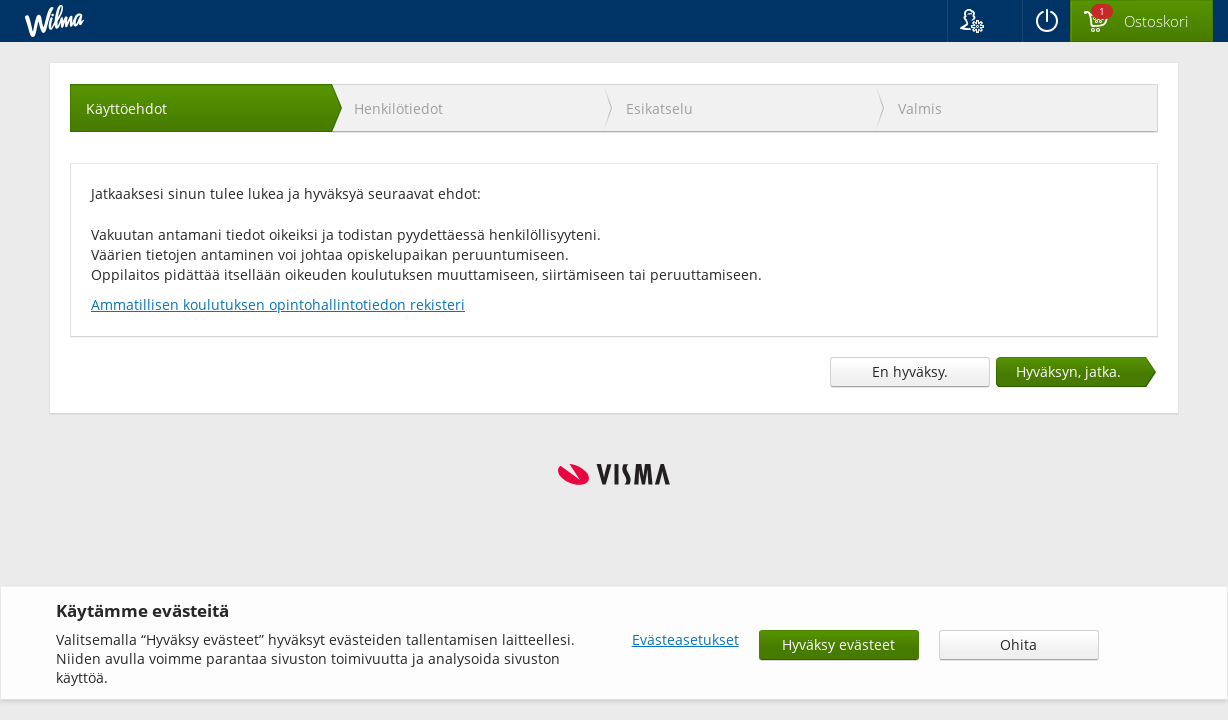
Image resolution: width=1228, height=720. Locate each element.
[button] (984, 21)
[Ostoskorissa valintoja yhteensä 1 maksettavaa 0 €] (1141, 22)
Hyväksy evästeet (838, 644)
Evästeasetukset (685, 639)
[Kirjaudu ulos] (1046, 21)
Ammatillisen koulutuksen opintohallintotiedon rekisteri (278, 304)
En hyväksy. (910, 371)
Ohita (1018, 644)
